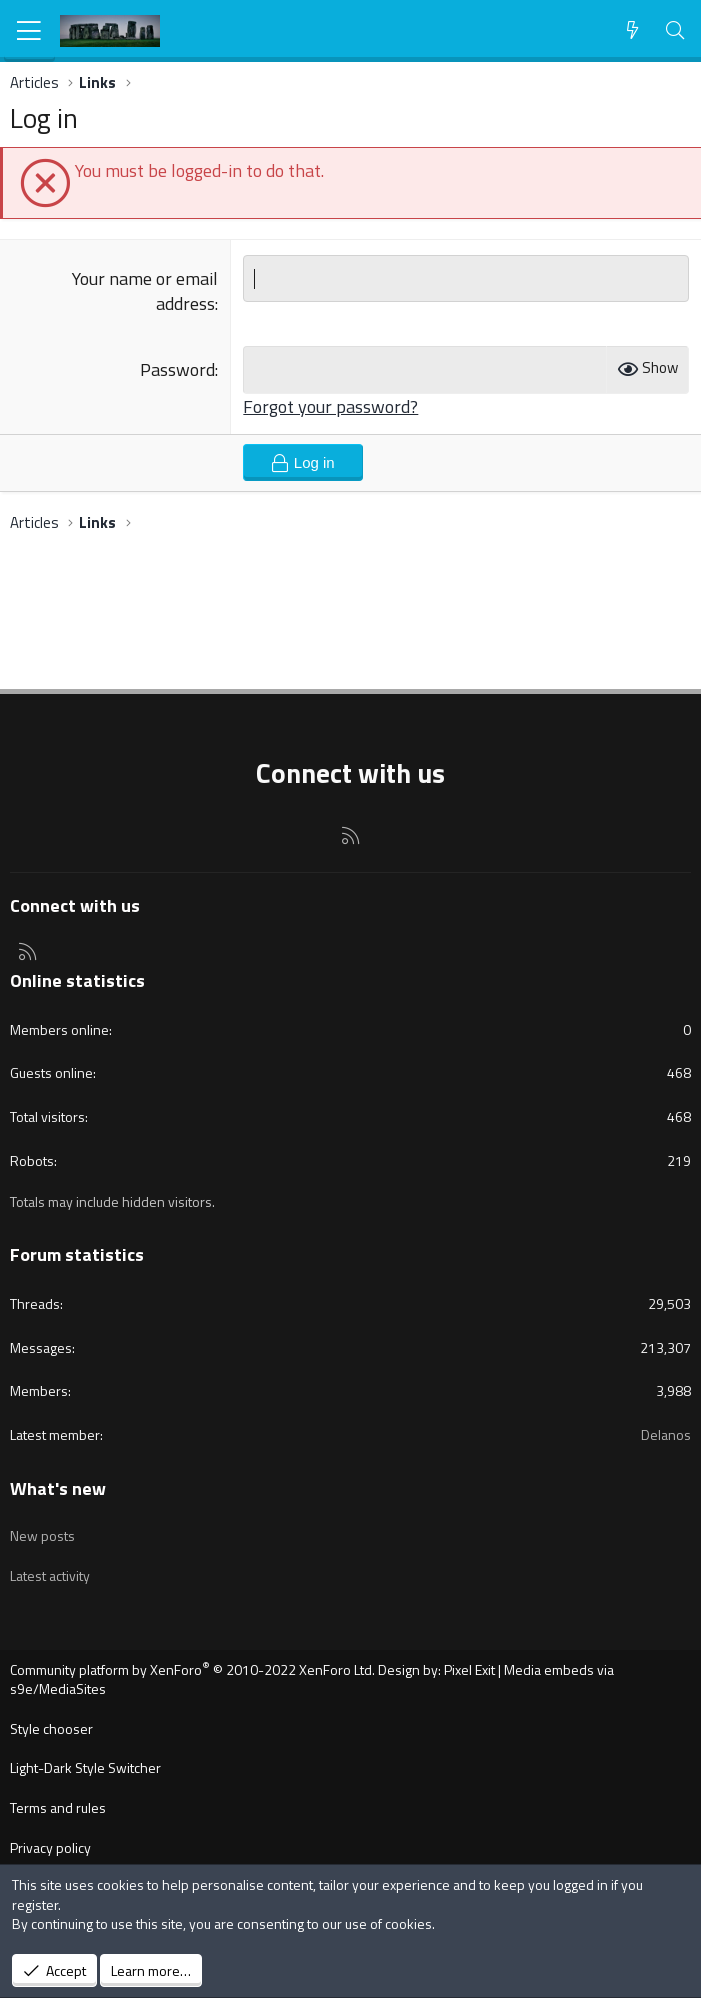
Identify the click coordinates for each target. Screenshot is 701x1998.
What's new (58, 1488)
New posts (42, 1535)
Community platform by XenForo (192, 1669)
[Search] (675, 30)
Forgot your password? (330, 406)
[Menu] (29, 31)
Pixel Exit (469, 1669)
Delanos (666, 1434)
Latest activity (50, 1575)
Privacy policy (50, 1847)
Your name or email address (145, 291)
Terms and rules (58, 1807)
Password (177, 369)
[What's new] (632, 30)
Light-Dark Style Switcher (85, 1767)
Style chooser (51, 1728)
